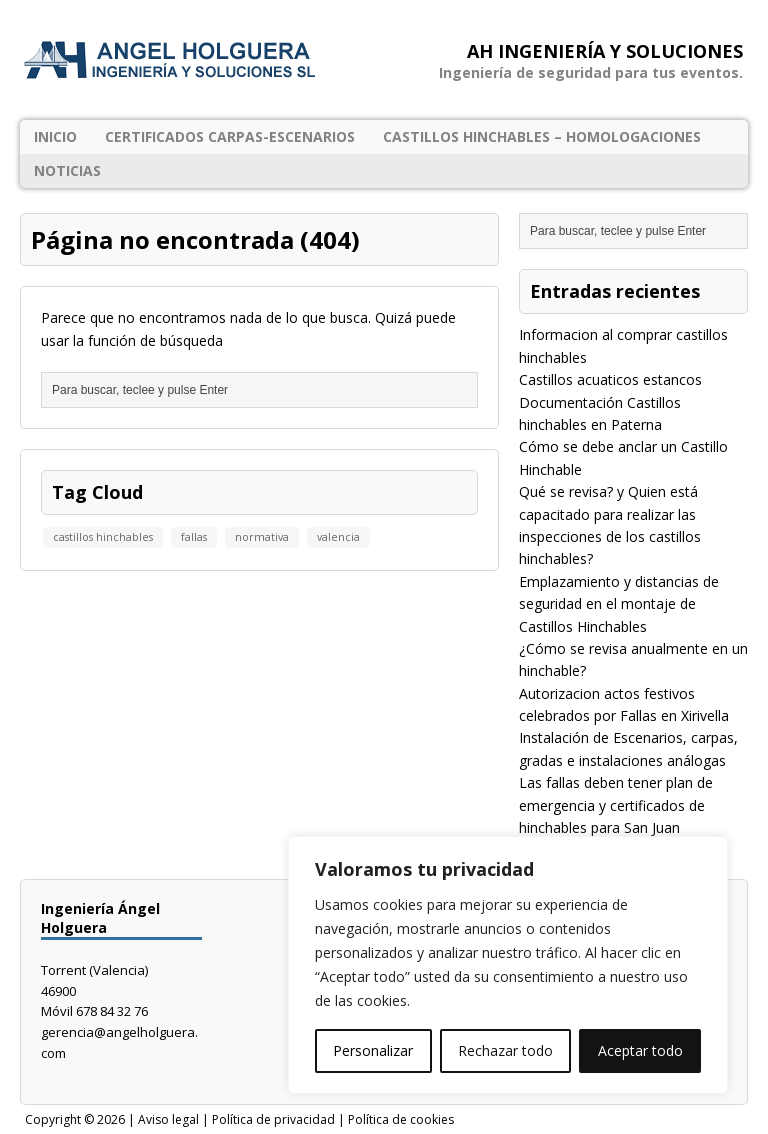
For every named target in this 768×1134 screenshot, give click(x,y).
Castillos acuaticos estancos (610, 379)
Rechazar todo (505, 1050)
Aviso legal (168, 1119)
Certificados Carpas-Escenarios (230, 136)
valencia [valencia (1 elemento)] (338, 537)
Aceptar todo (640, 1050)
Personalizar (373, 1050)
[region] (508, 965)
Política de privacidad (273, 1119)
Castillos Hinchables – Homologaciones (542, 136)
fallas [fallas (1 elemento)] (194, 537)
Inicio (55, 136)
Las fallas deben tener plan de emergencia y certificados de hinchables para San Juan (616, 805)
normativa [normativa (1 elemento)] (262, 537)
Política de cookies (401, 1119)
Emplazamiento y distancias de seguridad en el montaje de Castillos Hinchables (619, 604)
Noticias (67, 170)
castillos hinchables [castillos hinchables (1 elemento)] (103, 537)
